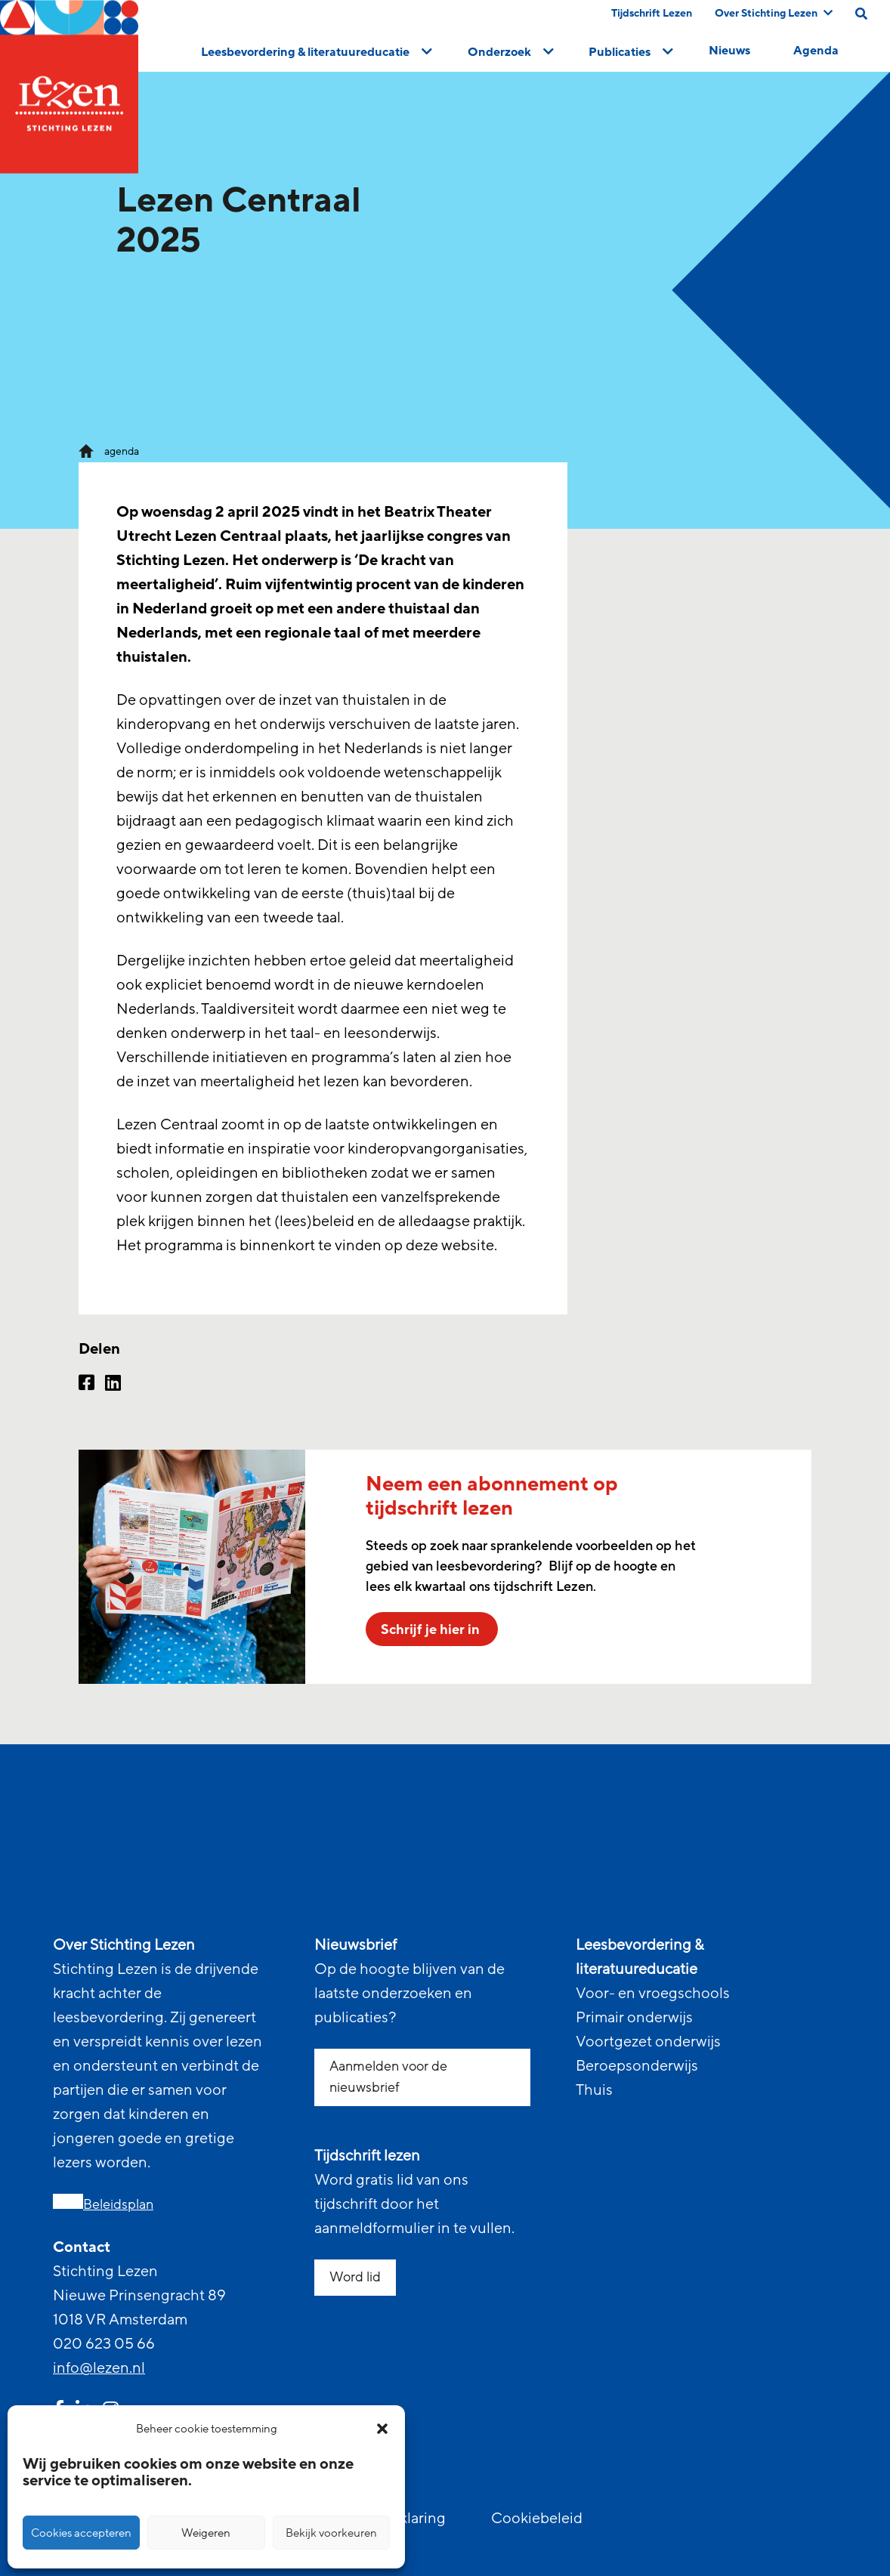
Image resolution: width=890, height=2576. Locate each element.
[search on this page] (861, 14)
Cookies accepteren (81, 2532)
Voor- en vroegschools (653, 1993)
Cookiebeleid (537, 2518)
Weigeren (205, 2532)
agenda (121, 451)
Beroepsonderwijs (637, 2066)
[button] (382, 2428)
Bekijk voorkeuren (331, 2532)
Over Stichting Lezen (774, 13)
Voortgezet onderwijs (648, 2042)
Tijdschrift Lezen (651, 13)
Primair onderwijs (634, 2018)
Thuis (594, 2090)
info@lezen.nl (99, 2368)
